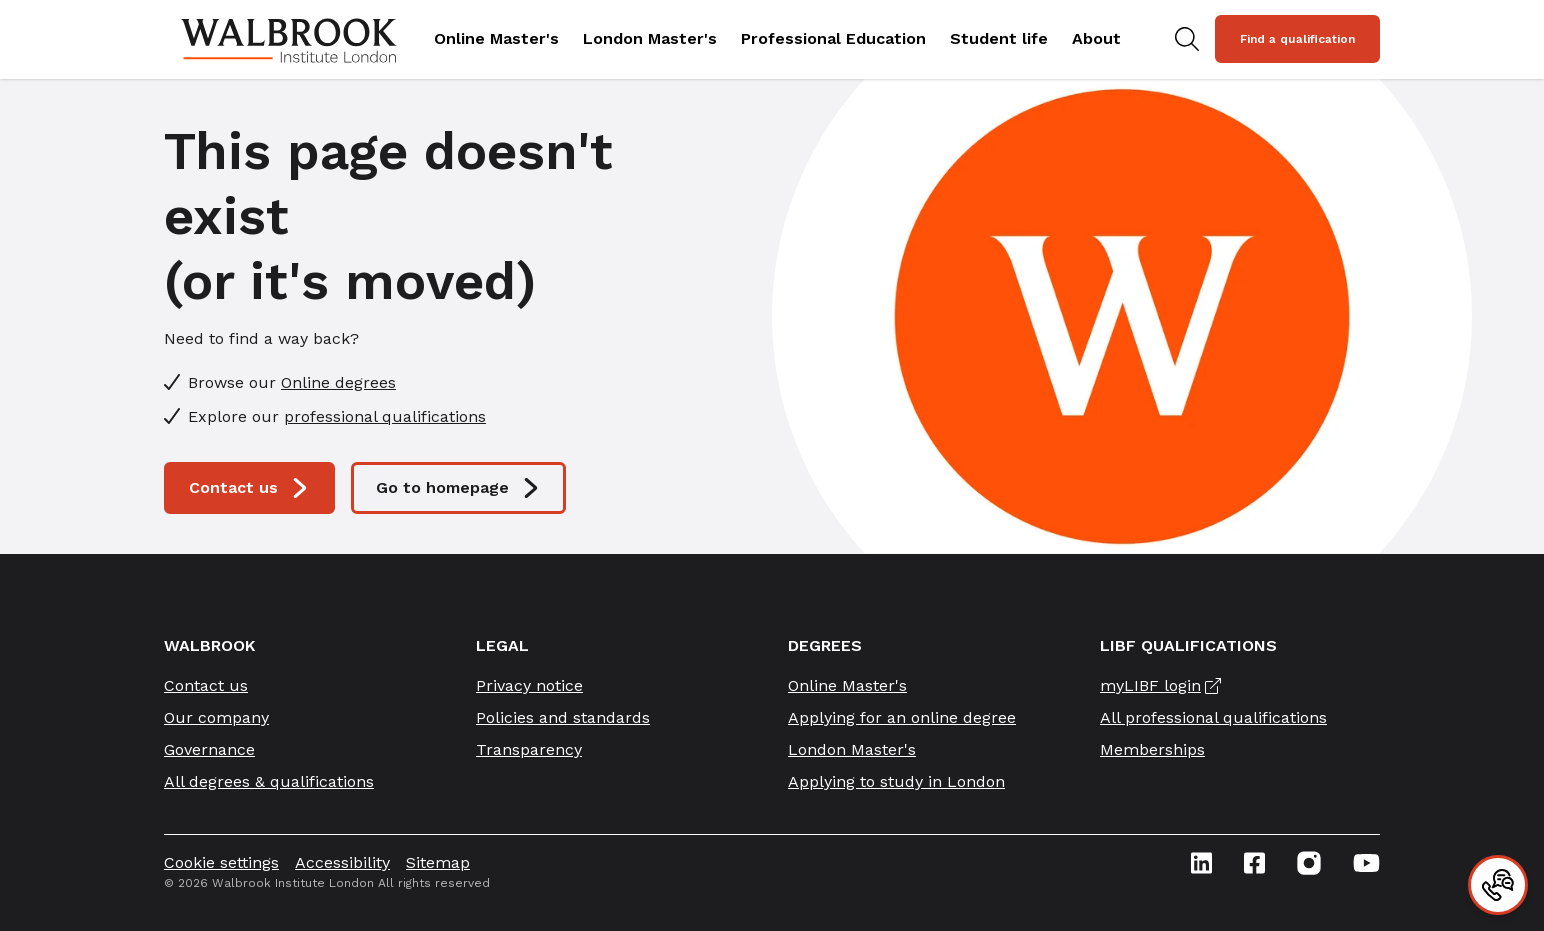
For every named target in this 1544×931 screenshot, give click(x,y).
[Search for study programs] (1187, 39)
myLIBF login (1150, 685)
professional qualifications (385, 416)
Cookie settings (221, 862)
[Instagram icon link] (1309, 863)
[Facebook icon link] (1254, 863)
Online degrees (338, 382)
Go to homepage (458, 488)
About (1096, 38)
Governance (209, 749)
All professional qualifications (1213, 717)
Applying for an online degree (902, 717)
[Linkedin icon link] (1201, 863)
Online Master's (496, 38)
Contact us (249, 488)
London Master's (650, 38)
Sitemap (438, 862)
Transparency (529, 749)
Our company (216, 717)
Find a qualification (1297, 39)
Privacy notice (529, 685)
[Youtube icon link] (1366, 863)
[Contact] (1498, 885)
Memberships (1152, 749)
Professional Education (833, 38)
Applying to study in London (896, 781)
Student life (999, 38)
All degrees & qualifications (269, 781)
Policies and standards (563, 717)
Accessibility (342, 862)
